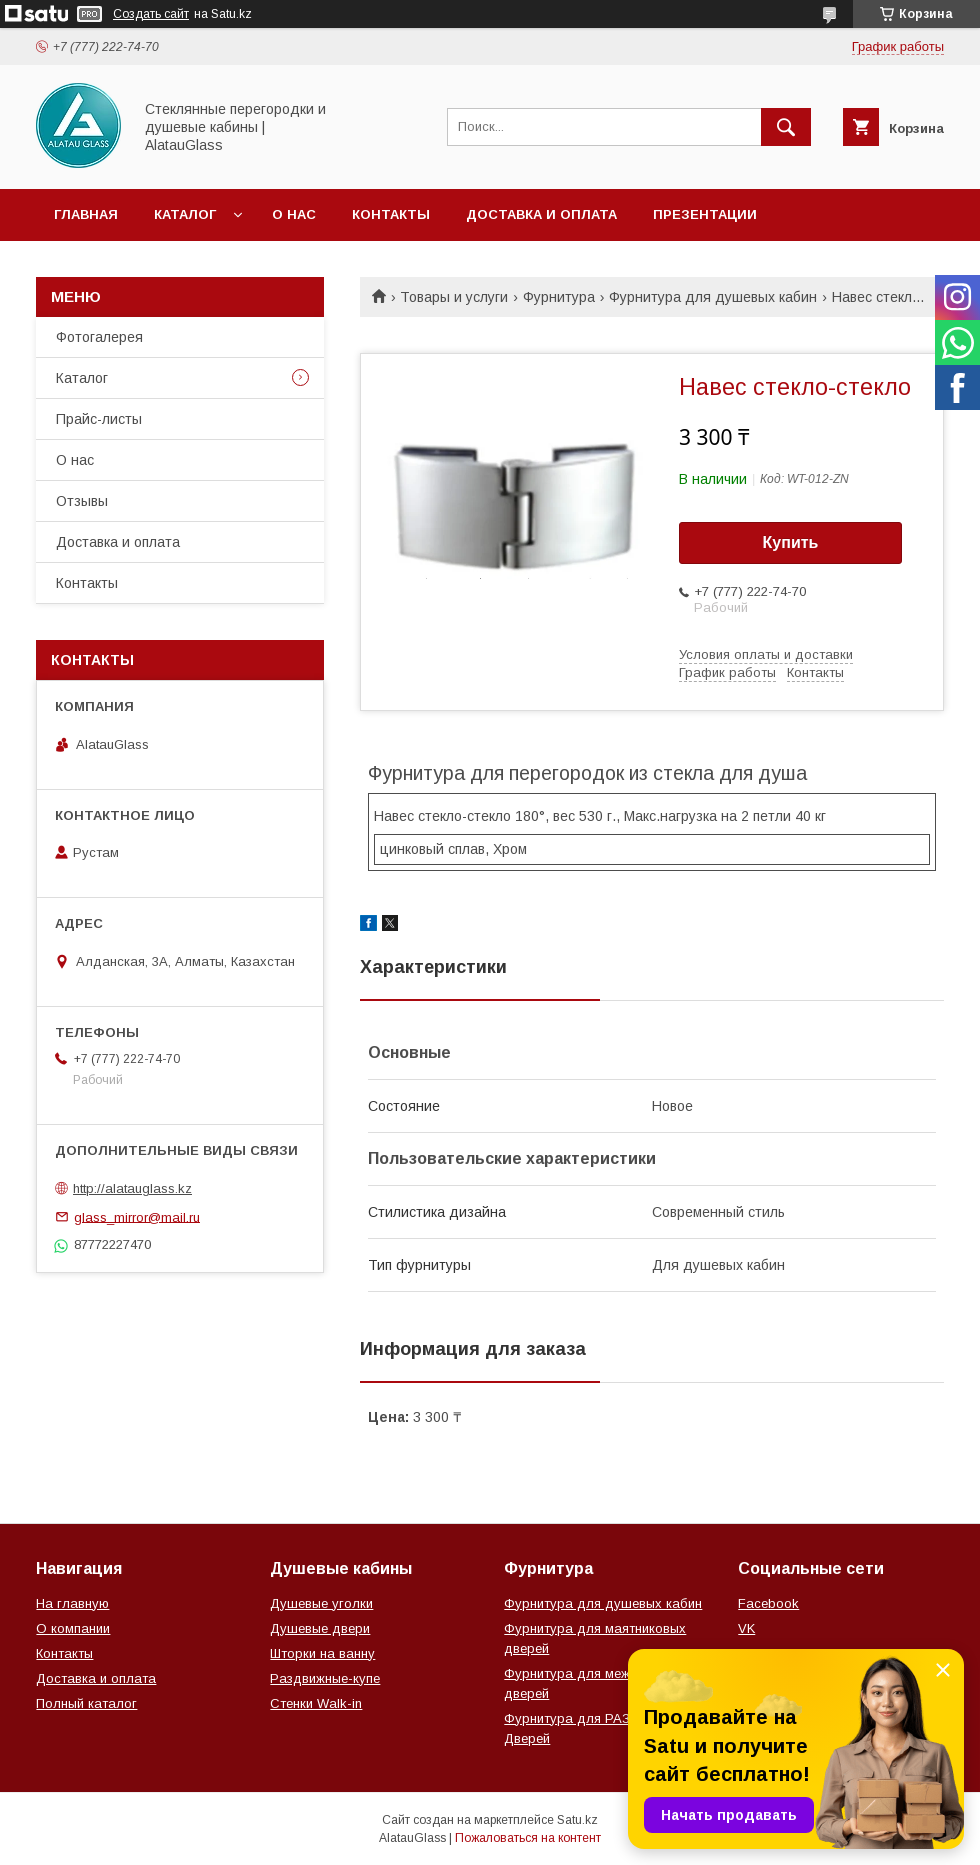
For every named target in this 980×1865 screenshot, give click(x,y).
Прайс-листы (99, 419)
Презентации (705, 214)
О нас (294, 214)
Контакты (391, 214)
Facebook (768, 1603)
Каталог (185, 214)
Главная (86, 214)
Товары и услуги (454, 297)
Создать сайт (151, 14)
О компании (73, 1628)
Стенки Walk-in (316, 1703)
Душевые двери (320, 1628)
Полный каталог (86, 1703)
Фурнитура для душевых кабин (713, 297)
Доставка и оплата (541, 214)
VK (746, 1628)
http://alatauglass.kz (132, 1188)
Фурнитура (559, 297)
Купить (791, 542)
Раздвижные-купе (325, 1678)
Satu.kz (577, 1820)
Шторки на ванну (322, 1653)
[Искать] (786, 127)
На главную (72, 1603)
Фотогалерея (99, 337)
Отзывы (82, 501)
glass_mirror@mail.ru (137, 1216)
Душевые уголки (321, 1603)
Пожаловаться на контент (528, 1838)
